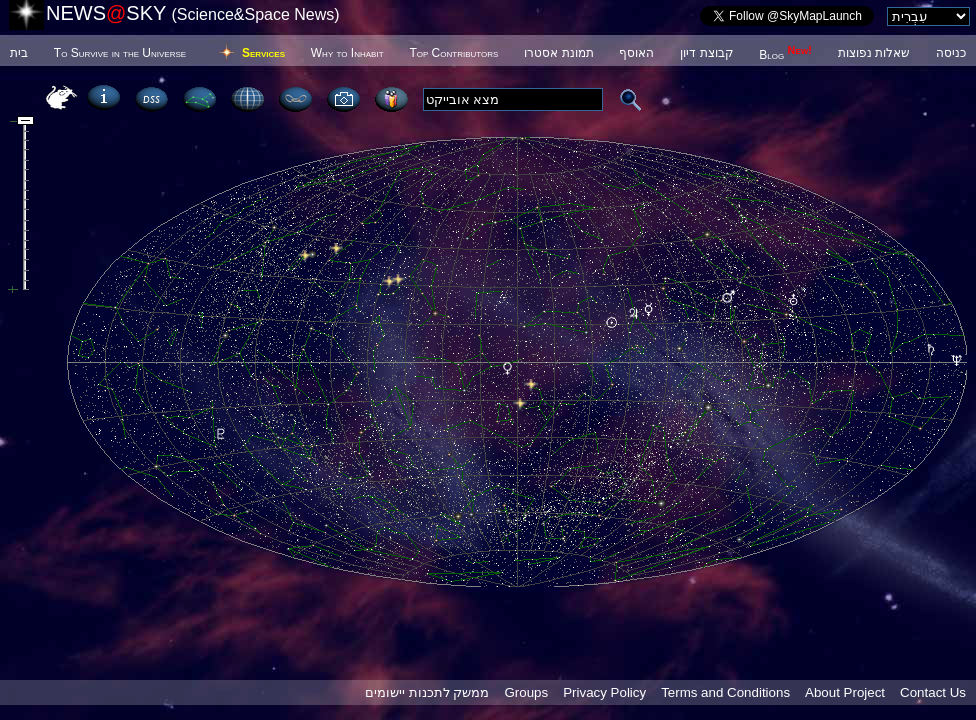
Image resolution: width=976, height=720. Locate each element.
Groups (526, 692)
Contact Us (933, 692)
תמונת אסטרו (558, 53)
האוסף (636, 53)
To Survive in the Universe (120, 53)
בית (19, 53)
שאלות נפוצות (874, 53)
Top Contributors (453, 53)
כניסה (951, 53)
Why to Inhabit (347, 53)
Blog (785, 55)
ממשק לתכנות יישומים (427, 692)
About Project (845, 692)
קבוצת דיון (706, 53)
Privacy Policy (604, 692)
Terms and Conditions (725, 692)
